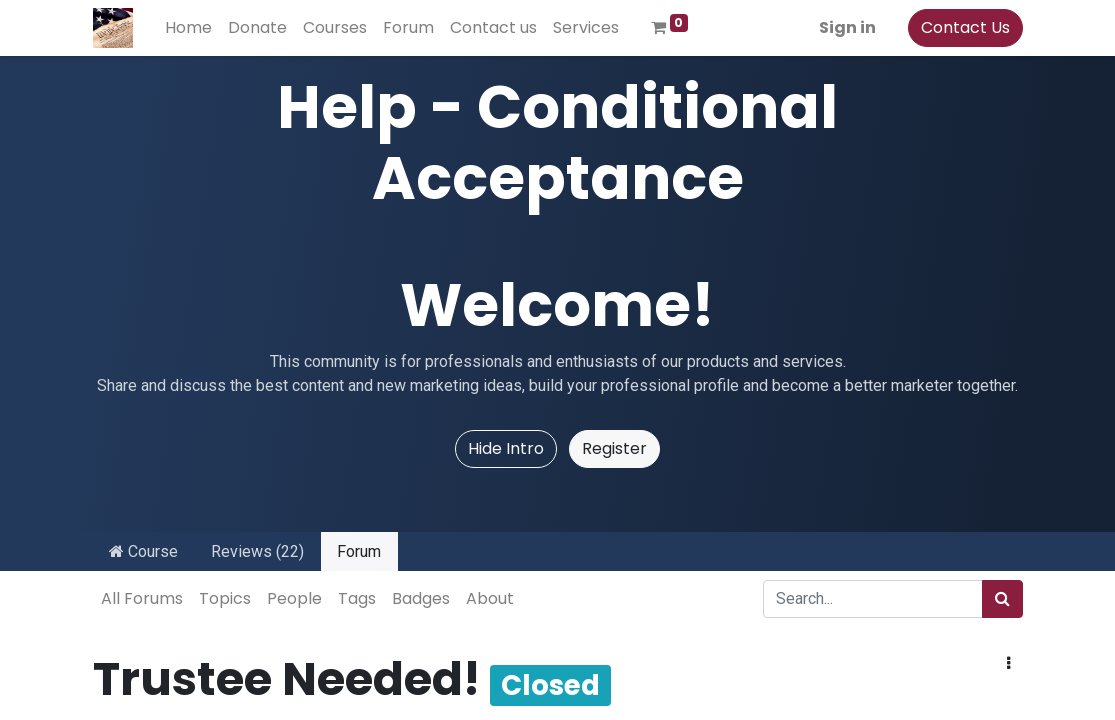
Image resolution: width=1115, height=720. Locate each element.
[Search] (1002, 599)
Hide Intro (506, 448)
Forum (359, 551)
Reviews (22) (257, 551)
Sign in (847, 27)
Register (614, 448)
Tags (357, 598)
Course (143, 551)
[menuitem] (188, 28)
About (490, 598)
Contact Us (965, 27)
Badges (421, 598)
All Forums (142, 598)
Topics (225, 598)
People (294, 598)
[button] (1008, 664)
